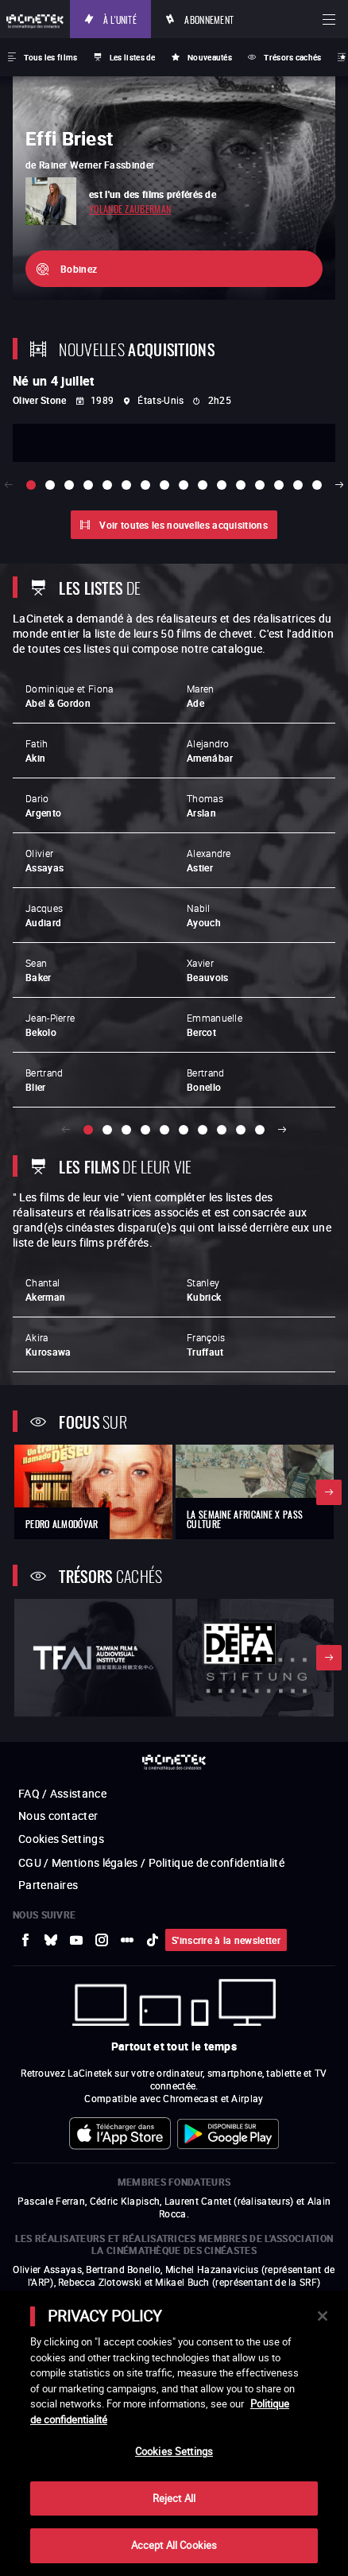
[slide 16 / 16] (317, 485)
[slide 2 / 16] (50, 485)
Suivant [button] (282, 1130)
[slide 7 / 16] (145, 485)
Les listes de (133, 57)
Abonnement (209, 18)
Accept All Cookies (174, 2545)
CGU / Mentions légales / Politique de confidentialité (151, 1862)
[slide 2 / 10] (107, 1130)
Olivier (44, 860)
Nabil (204, 915)
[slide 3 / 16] (69, 485)
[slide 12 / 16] (241, 485)
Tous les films (50, 57)
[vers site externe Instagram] (101, 1940)
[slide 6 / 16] (126, 485)
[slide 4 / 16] (88, 485)
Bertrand (44, 1079)
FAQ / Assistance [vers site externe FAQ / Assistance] (62, 1793)
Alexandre (209, 860)
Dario (43, 805)
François (206, 1344)
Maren (201, 695)
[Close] (322, 2316)
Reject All (174, 2498)
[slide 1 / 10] (88, 1130)
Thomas (205, 805)
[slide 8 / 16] (164, 485)
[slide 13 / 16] (260, 485)
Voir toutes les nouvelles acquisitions (183, 524)
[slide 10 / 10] (260, 1130)
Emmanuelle (214, 1024)
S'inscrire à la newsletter (226, 1940)
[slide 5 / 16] (107, 485)
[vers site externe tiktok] (152, 1940)
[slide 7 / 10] (202, 1130)
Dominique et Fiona (69, 695)
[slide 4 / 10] (145, 1130)
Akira (48, 1344)
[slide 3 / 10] (126, 1130)
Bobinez (78, 268)
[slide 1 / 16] (31, 485)
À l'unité (120, 18)
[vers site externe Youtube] (76, 1940)
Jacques (44, 915)
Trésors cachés (292, 57)
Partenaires (48, 1884)
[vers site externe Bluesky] (51, 1940)
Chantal (45, 1289)
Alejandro (210, 750)
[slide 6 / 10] (183, 1130)
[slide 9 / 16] (183, 485)
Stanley (204, 1289)
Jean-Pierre (50, 1024)
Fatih (36, 750)
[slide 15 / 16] (298, 485)
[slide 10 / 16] (202, 485)
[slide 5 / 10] (164, 1130)
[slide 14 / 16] (279, 485)
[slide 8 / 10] (221, 1130)
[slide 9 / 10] (241, 1130)
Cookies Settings (61, 1838)
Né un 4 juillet (54, 381)
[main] (174, 2433)
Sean (38, 969)
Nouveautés (210, 57)
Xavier (207, 969)
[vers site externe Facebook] (25, 1940)
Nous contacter (58, 1815)
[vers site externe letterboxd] (127, 1940)
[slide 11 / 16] (221, 485)
